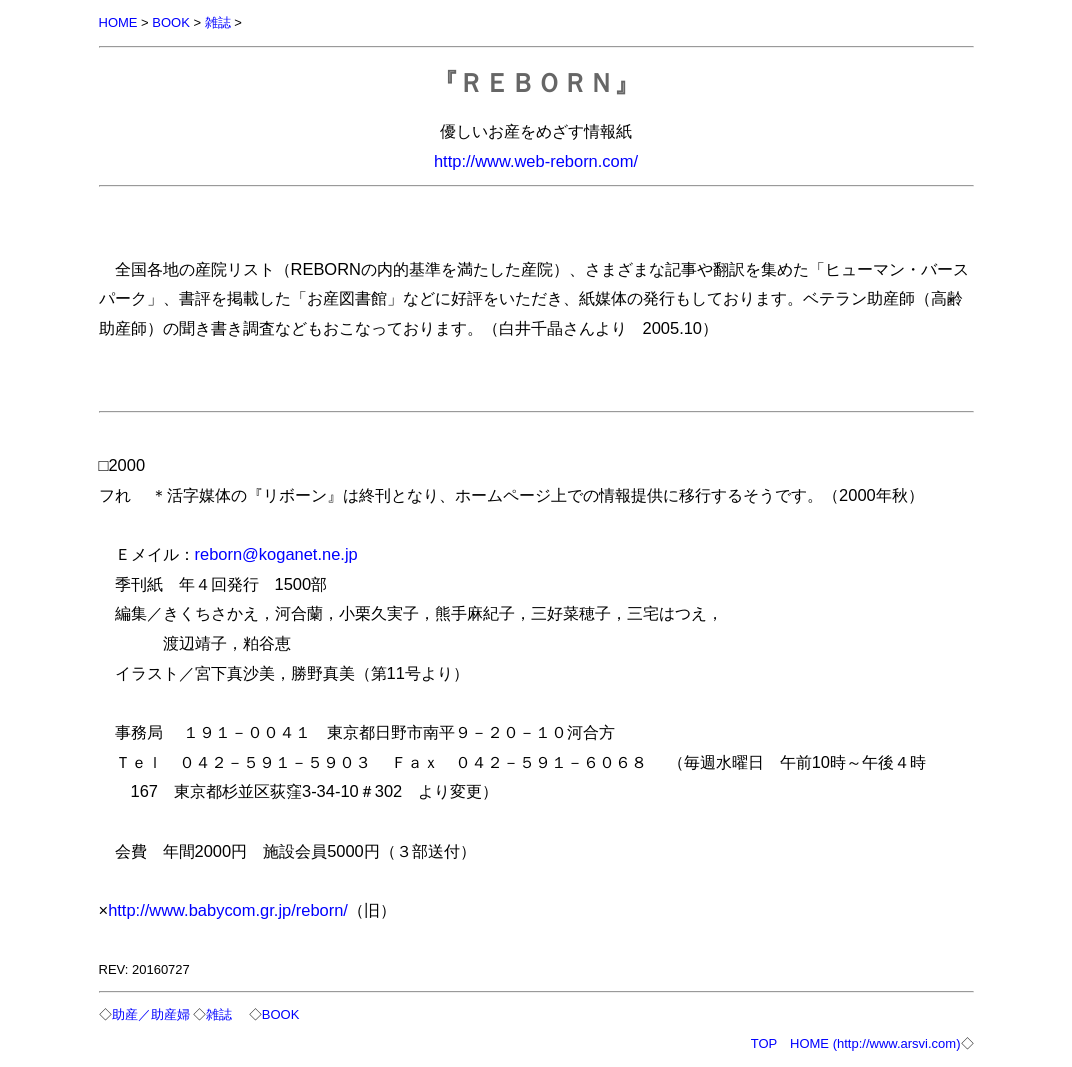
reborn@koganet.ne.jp (276, 554)
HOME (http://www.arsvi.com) (875, 1043)
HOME (118, 22)
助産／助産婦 (151, 1014)
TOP (764, 1043)
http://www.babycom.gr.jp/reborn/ (228, 910)
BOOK (171, 22)
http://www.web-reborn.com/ (536, 161)
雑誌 (218, 22)
